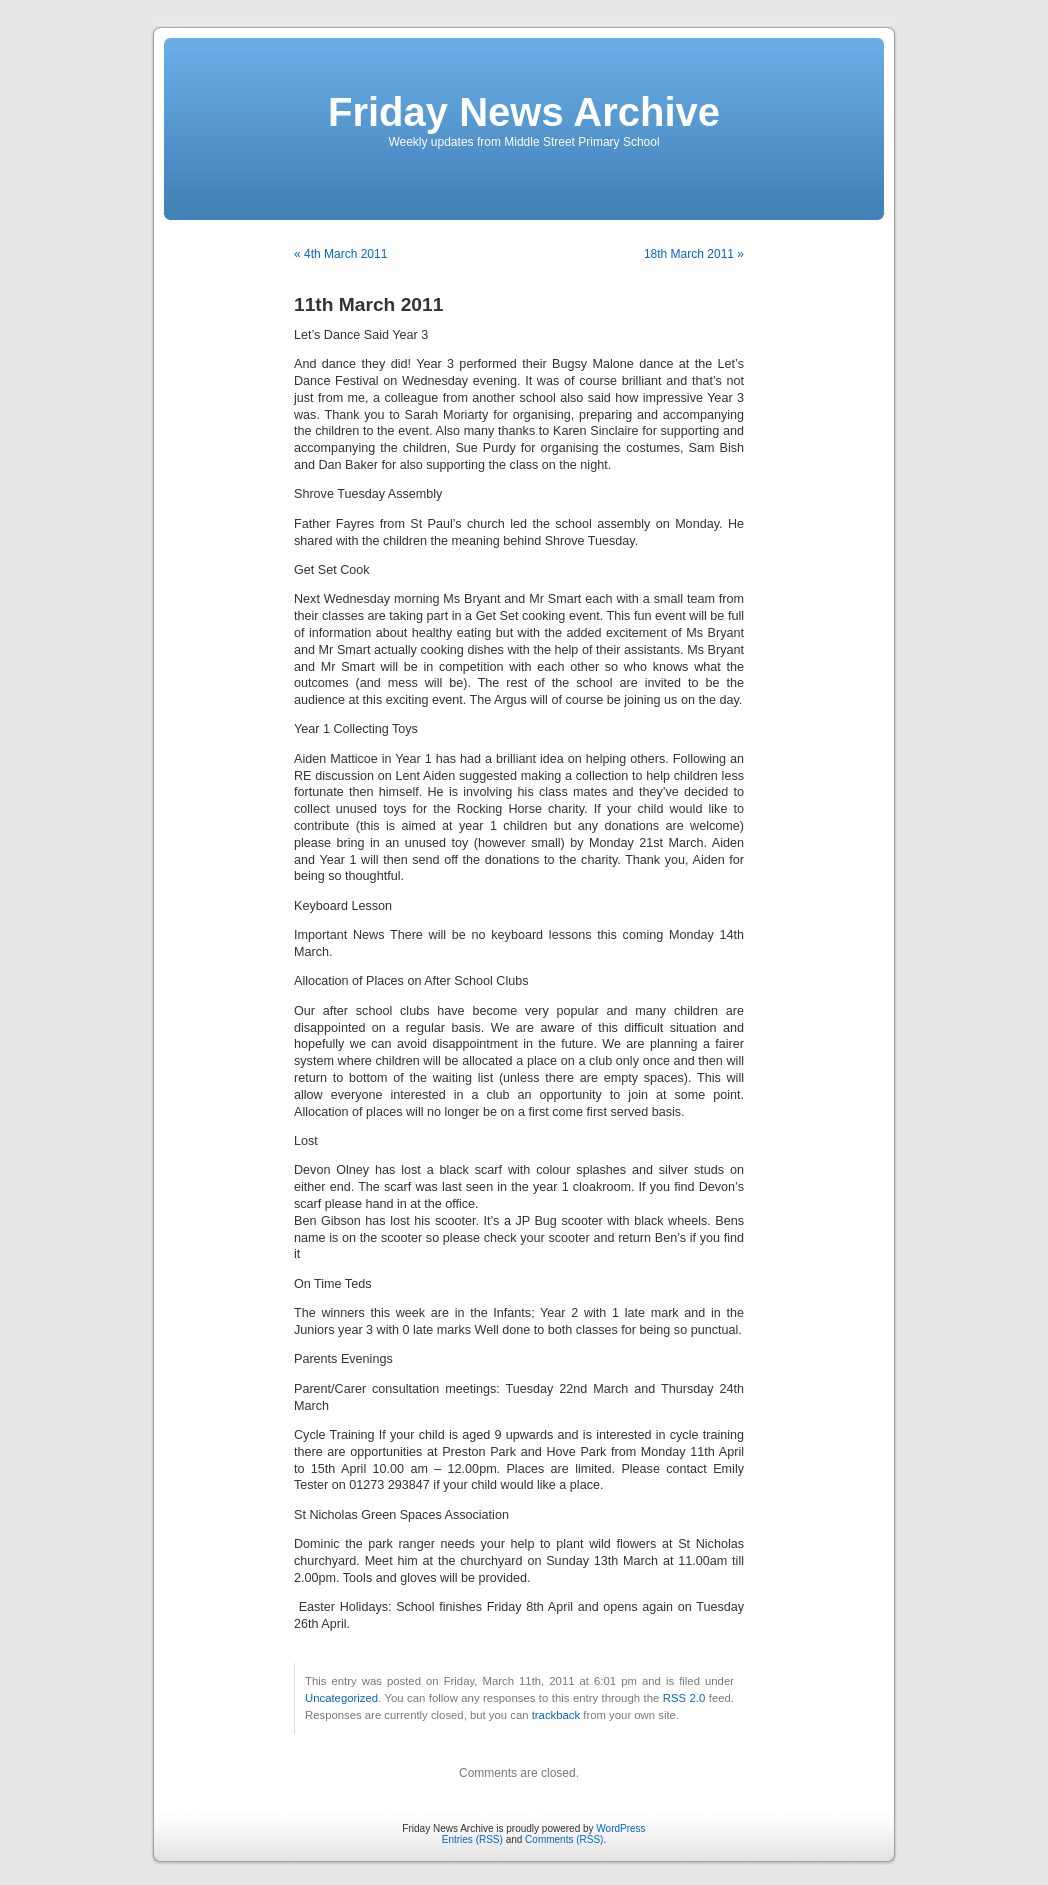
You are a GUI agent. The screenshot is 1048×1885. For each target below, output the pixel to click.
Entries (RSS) (472, 1839)
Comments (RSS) (564, 1839)
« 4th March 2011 (340, 254)
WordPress (620, 1828)
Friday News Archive (524, 112)
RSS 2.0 (684, 1698)
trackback (556, 1715)
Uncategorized (341, 1698)
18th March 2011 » (694, 254)
